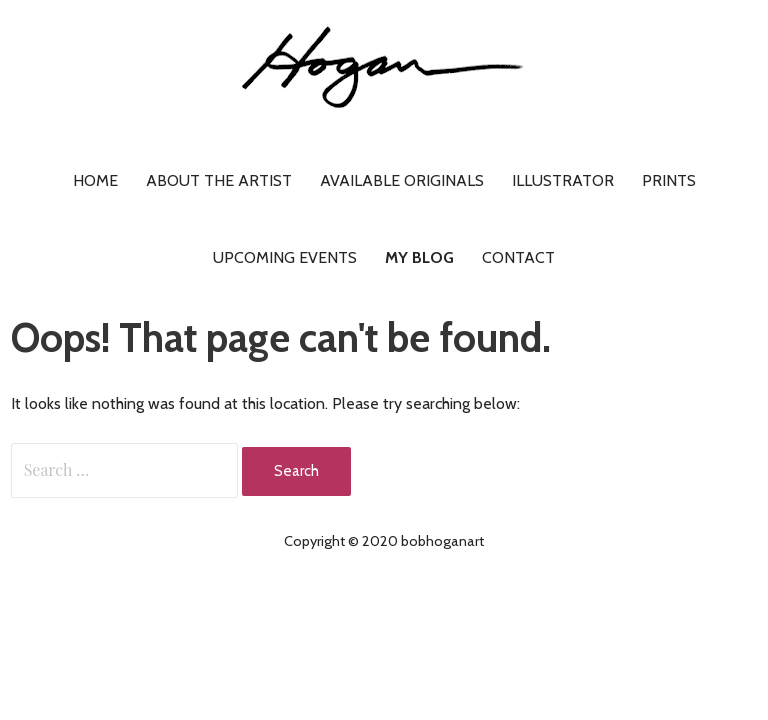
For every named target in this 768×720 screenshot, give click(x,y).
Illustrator (563, 180)
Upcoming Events (285, 257)
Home (95, 180)
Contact (518, 257)
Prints (669, 180)
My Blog (419, 257)
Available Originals (402, 180)
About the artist (219, 180)
